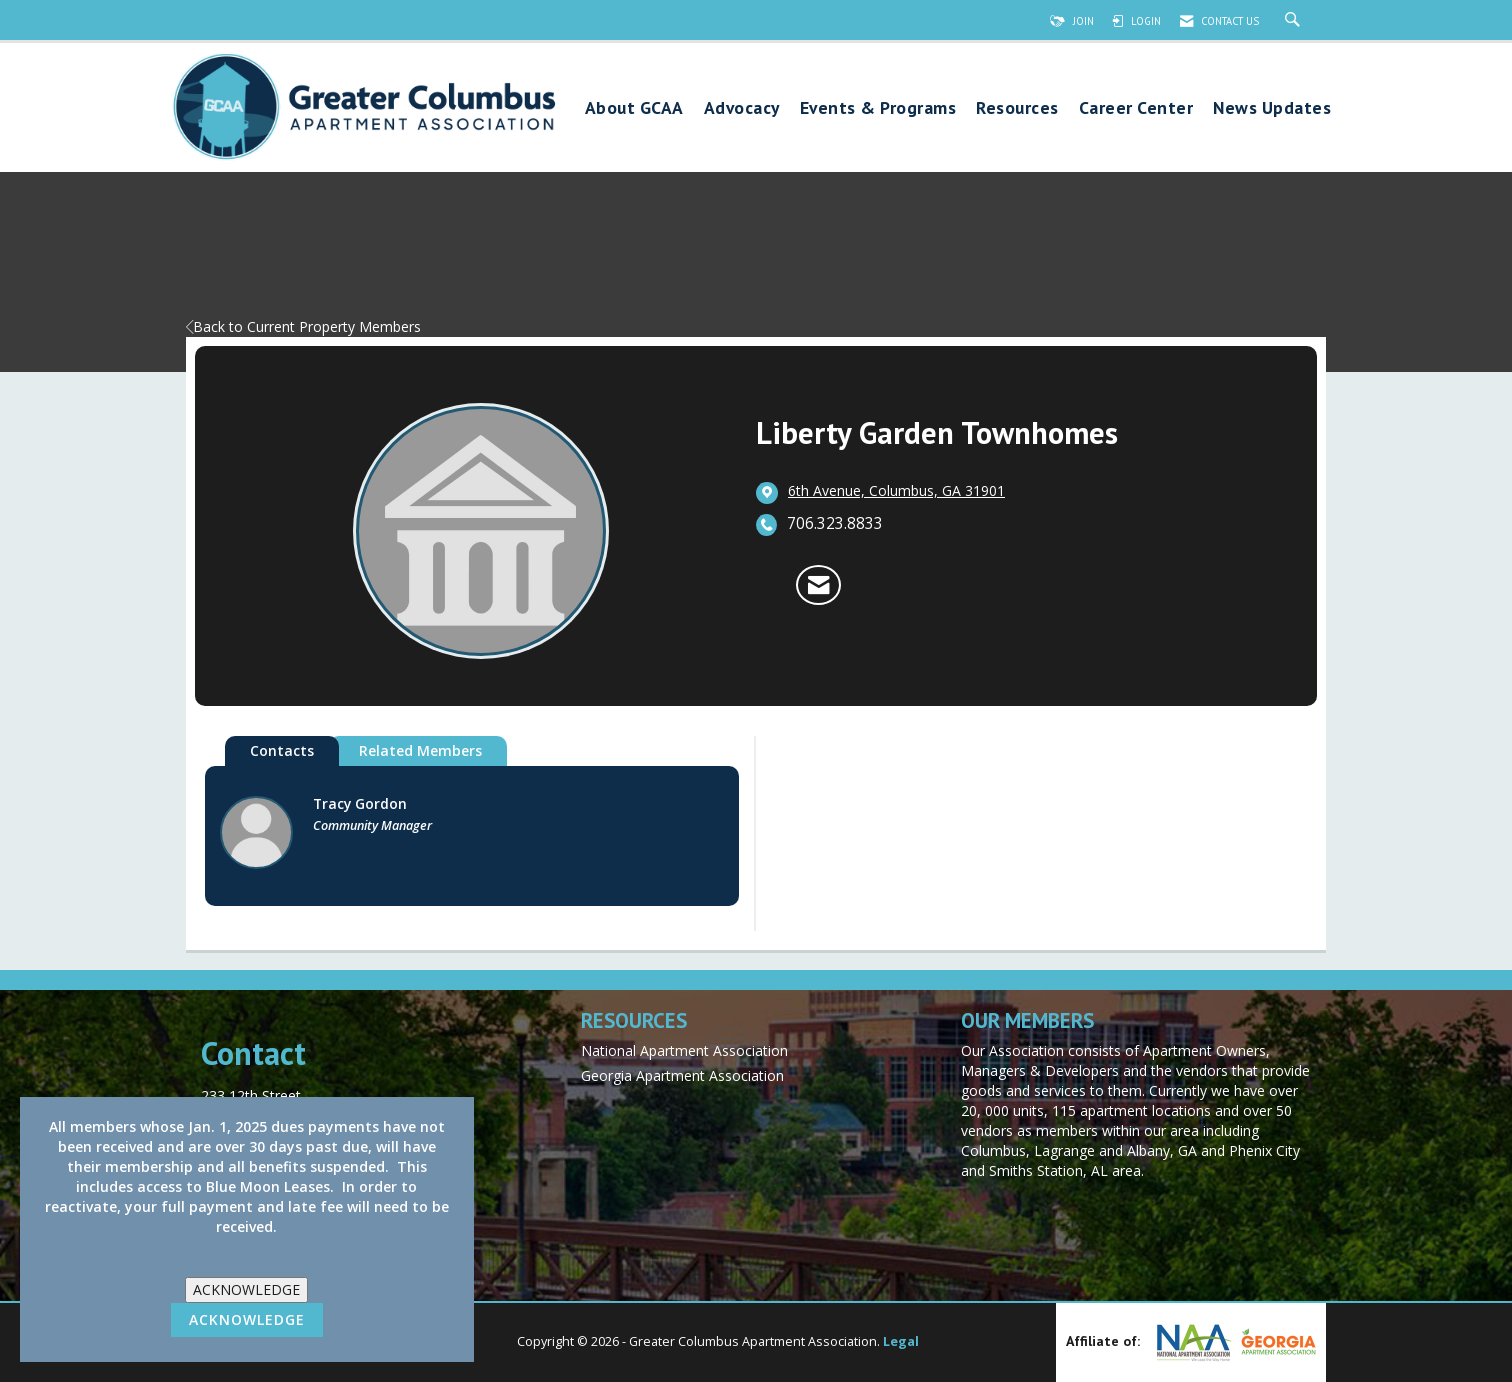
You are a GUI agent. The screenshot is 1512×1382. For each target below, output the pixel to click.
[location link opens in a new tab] (896, 492)
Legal (901, 1341)
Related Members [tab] (420, 750)
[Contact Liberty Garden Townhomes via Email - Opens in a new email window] (818, 585)
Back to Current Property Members (303, 326)
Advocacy (742, 108)
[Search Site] (1295, 21)
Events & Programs (878, 108)
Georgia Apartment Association (682, 1075)
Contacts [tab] (282, 750)
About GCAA (634, 108)
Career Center (1136, 108)
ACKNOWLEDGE (246, 1289)
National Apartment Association (684, 1050)
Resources (1017, 108)
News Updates (1272, 108)
